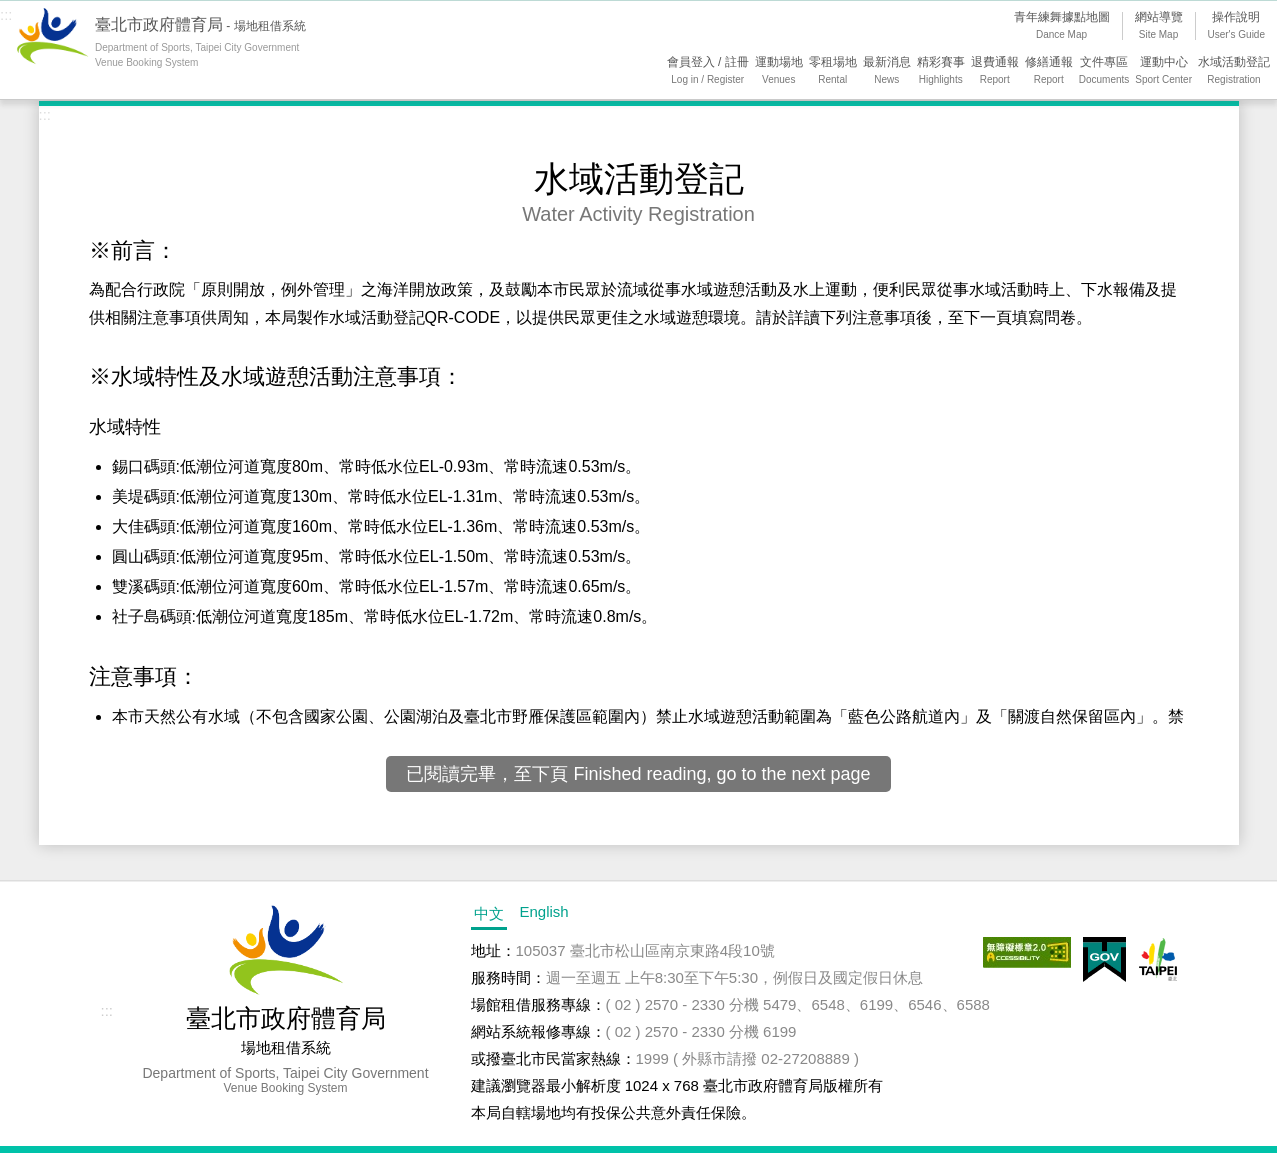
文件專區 (1104, 72)
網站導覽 (1159, 27)
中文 (489, 913)
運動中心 (1163, 72)
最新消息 (887, 72)
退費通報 (995, 72)
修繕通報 (1049, 72)
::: (6, 14)
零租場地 (833, 72)
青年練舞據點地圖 (1062, 27)
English (544, 911)
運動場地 (779, 72)
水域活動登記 (1234, 72)
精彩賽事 (941, 72)
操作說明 (1237, 27)
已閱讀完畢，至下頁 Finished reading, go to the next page (638, 774)
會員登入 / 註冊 (708, 72)
